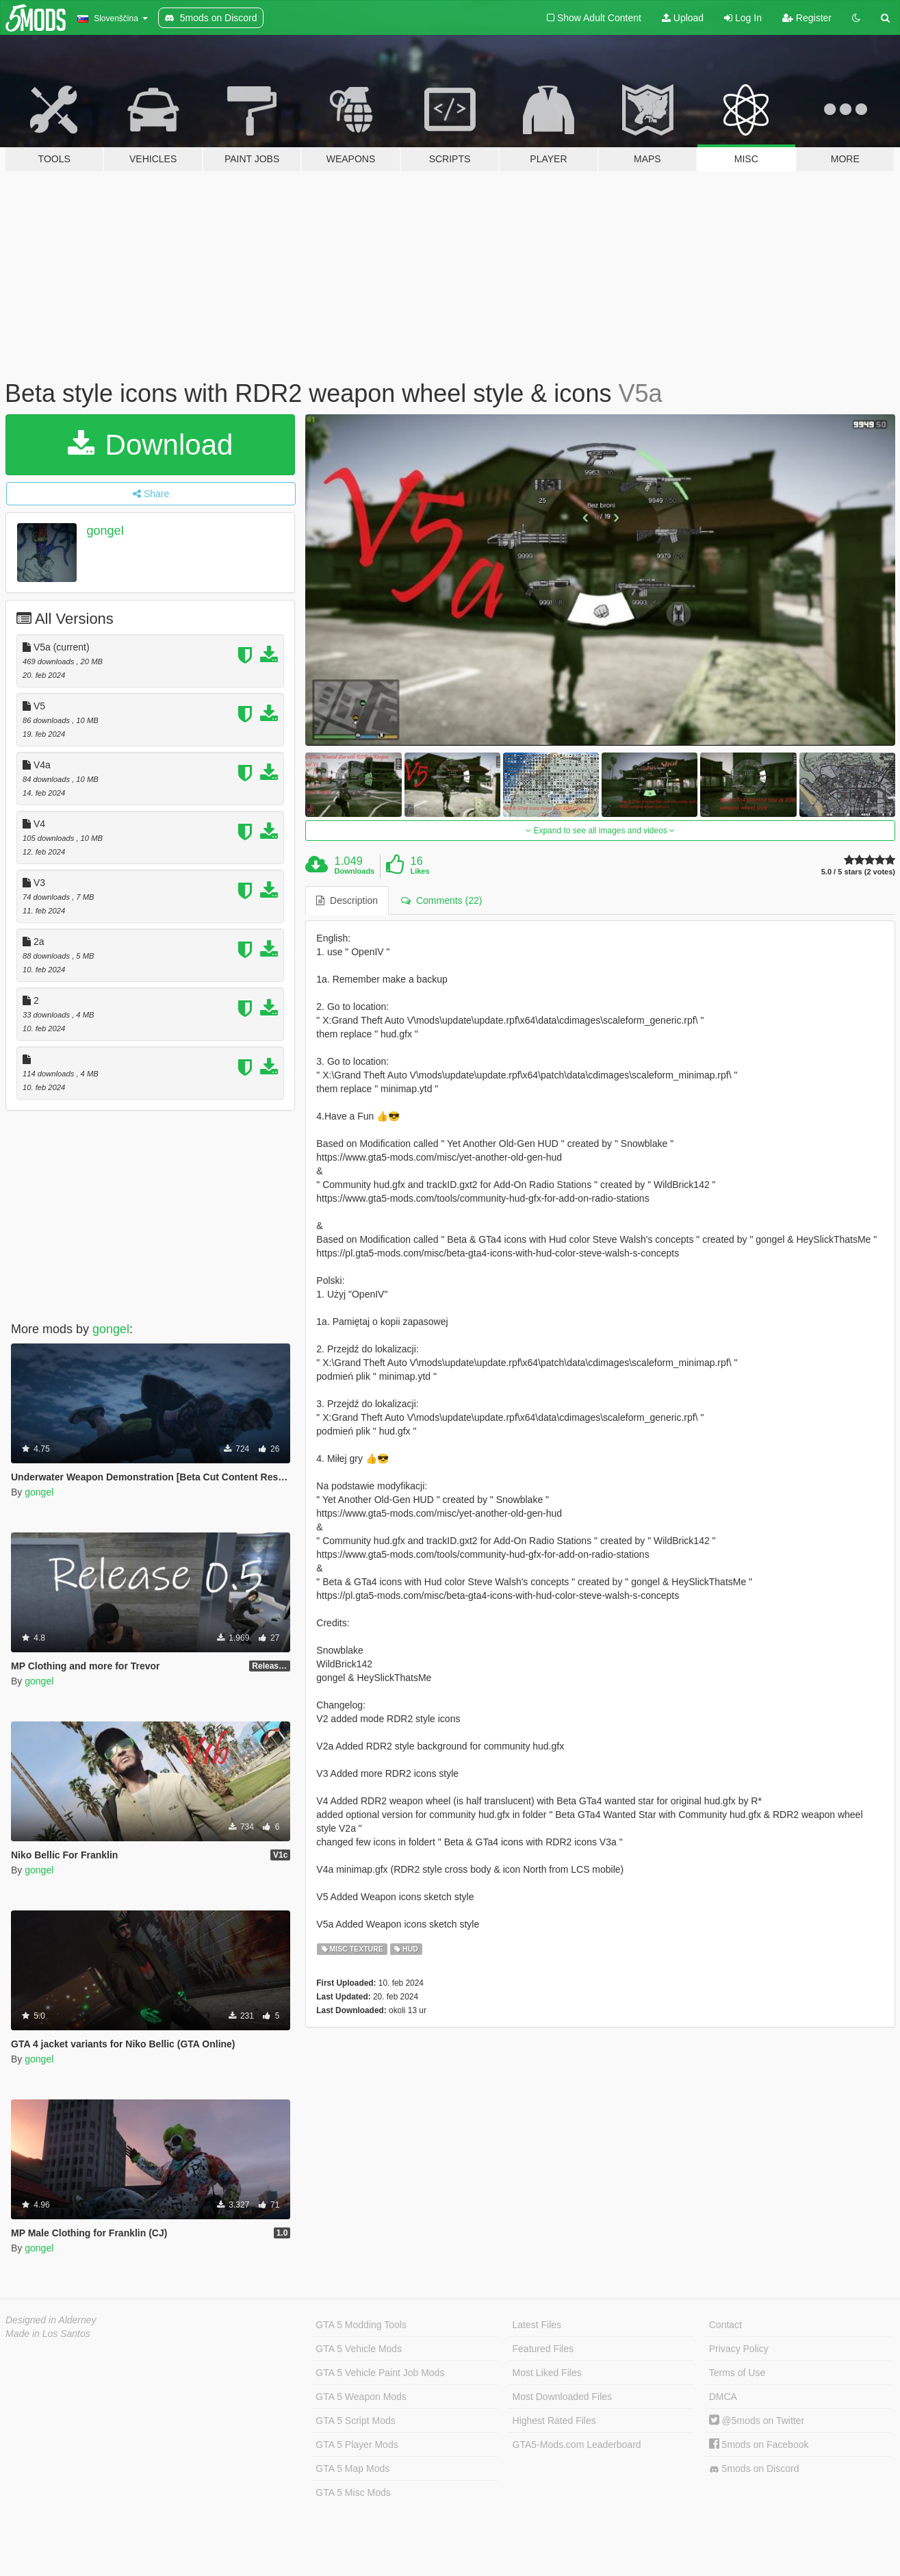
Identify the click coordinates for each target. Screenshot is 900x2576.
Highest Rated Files (554, 2420)
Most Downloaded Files (563, 2396)
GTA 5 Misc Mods (353, 2492)
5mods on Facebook (759, 2444)
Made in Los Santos (47, 2333)
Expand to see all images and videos (600, 830)
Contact (725, 2324)
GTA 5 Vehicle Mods (359, 2348)
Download (150, 445)
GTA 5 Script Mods (355, 2420)
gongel (105, 531)
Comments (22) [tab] (441, 900)
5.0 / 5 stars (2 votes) (858, 872)
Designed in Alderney (51, 2319)
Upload (683, 17)
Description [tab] (347, 900)
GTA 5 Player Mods (357, 2444)
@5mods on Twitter (756, 2420)
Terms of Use (737, 2372)
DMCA (723, 2396)
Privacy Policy (739, 2348)
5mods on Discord (754, 2469)
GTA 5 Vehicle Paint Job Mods (380, 2372)
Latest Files (537, 2324)
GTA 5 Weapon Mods (361, 2396)
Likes (419, 871)
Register (807, 17)
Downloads (355, 871)
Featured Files (543, 2348)
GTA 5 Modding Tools (361, 2324)
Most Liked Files (547, 2372)
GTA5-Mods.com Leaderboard (577, 2444)
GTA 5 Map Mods (352, 2468)
